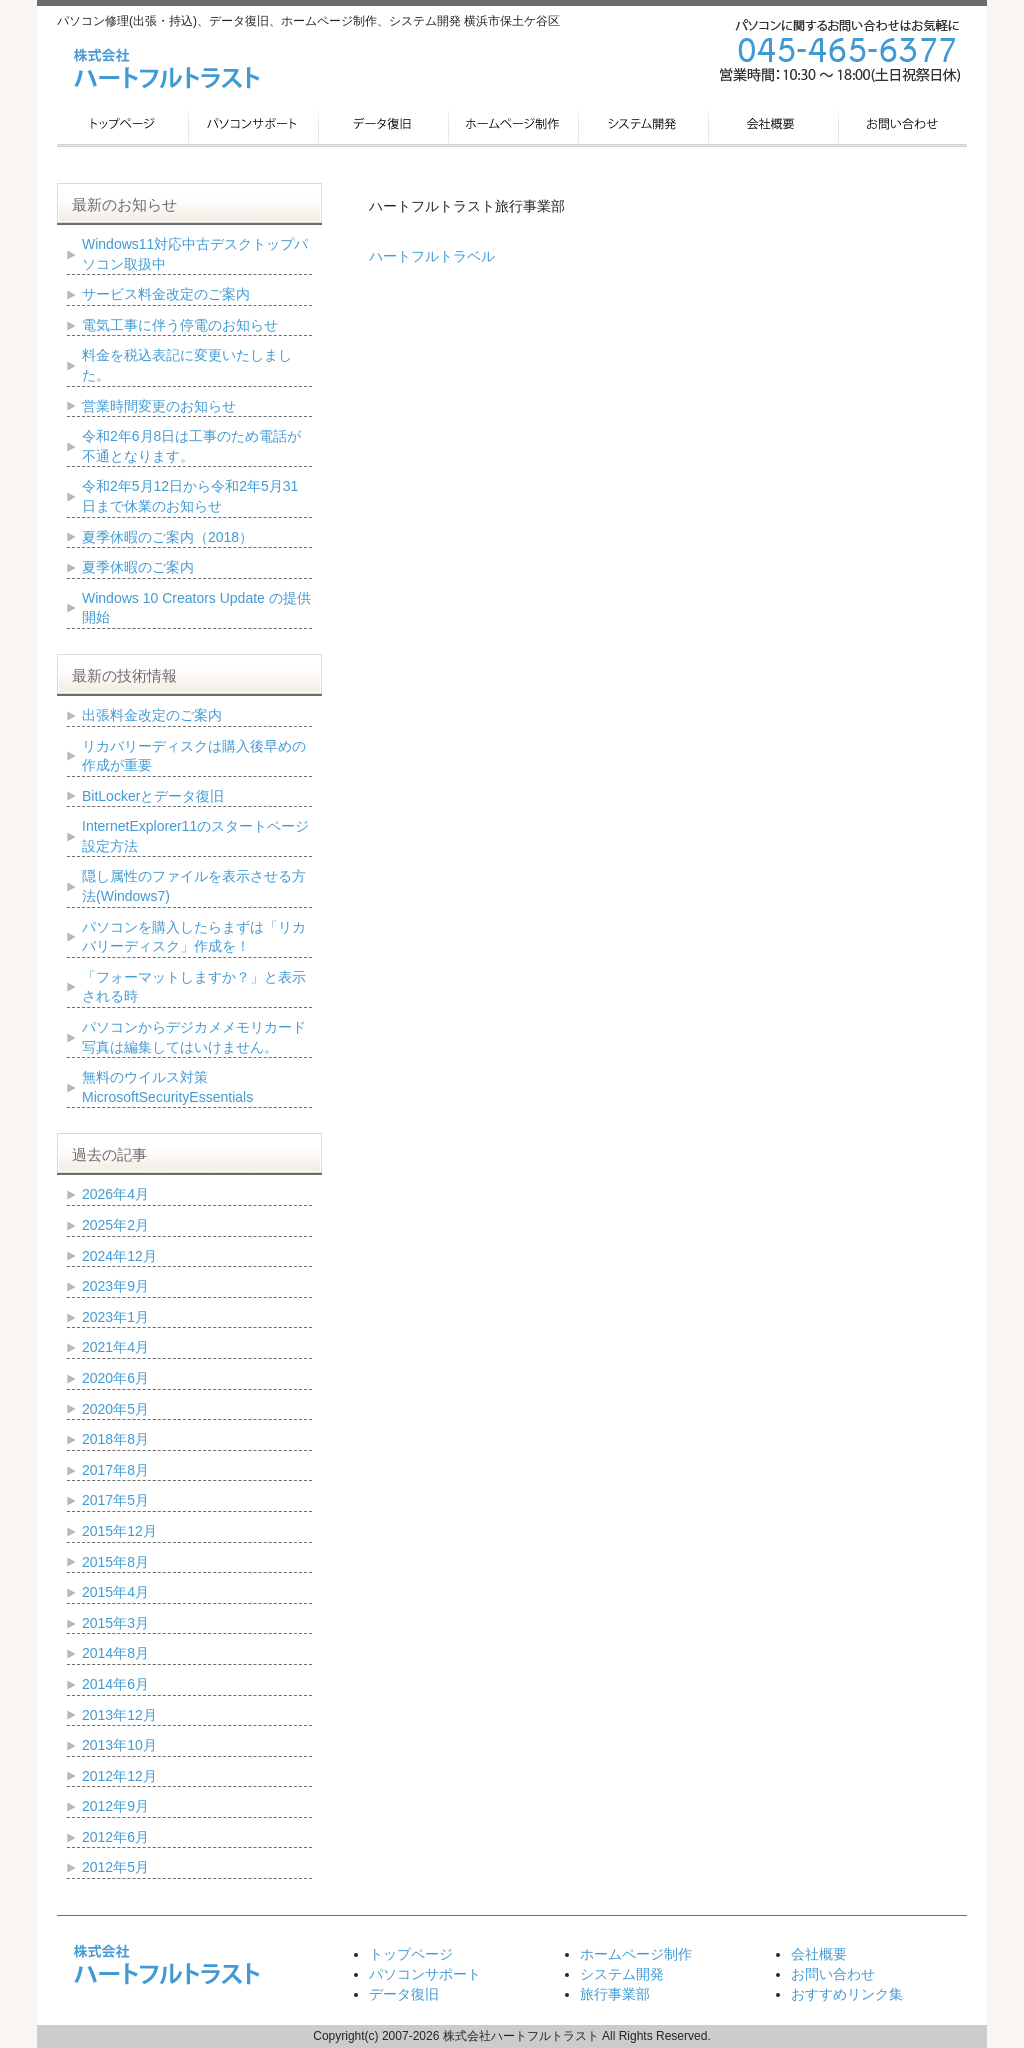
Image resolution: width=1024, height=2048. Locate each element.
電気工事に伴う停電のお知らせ (180, 325)
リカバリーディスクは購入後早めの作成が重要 (194, 756)
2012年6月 (115, 1837)
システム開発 (622, 1974)
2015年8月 (115, 1562)
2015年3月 (115, 1623)
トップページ (411, 1954)
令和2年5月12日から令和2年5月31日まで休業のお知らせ (190, 496)
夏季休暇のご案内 (138, 567)
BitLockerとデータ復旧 (153, 796)
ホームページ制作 (636, 1954)
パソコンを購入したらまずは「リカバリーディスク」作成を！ (194, 937)
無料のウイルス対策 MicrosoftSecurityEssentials (167, 1087)
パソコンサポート (425, 1974)
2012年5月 (115, 1867)
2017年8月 (115, 1470)
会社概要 (819, 1954)
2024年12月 (119, 1256)
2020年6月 (115, 1378)
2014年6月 (115, 1684)
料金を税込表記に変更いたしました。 (187, 365)
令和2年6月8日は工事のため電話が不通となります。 (191, 446)
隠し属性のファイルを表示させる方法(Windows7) (194, 886)
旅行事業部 (615, 1994)
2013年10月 (119, 1745)
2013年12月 (119, 1715)
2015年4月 (115, 1592)
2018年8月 (115, 1439)
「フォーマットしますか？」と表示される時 (194, 987)
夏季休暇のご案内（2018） (167, 537)
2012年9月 (115, 1806)
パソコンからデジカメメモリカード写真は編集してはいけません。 (194, 1037)
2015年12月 (119, 1531)
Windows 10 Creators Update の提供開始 (196, 608)
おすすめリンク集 (847, 1994)
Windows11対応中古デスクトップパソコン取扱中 (195, 254)
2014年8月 (115, 1653)
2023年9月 (115, 1286)
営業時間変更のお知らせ (159, 406)
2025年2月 (115, 1225)
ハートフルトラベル (432, 256)
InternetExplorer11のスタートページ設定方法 (195, 836)
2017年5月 (115, 1500)
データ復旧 (404, 1994)
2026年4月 (115, 1194)
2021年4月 (115, 1347)
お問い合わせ (833, 1974)
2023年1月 (115, 1317)
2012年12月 (119, 1776)
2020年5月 (115, 1409)
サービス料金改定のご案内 (166, 294)
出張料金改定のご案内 (152, 715)
